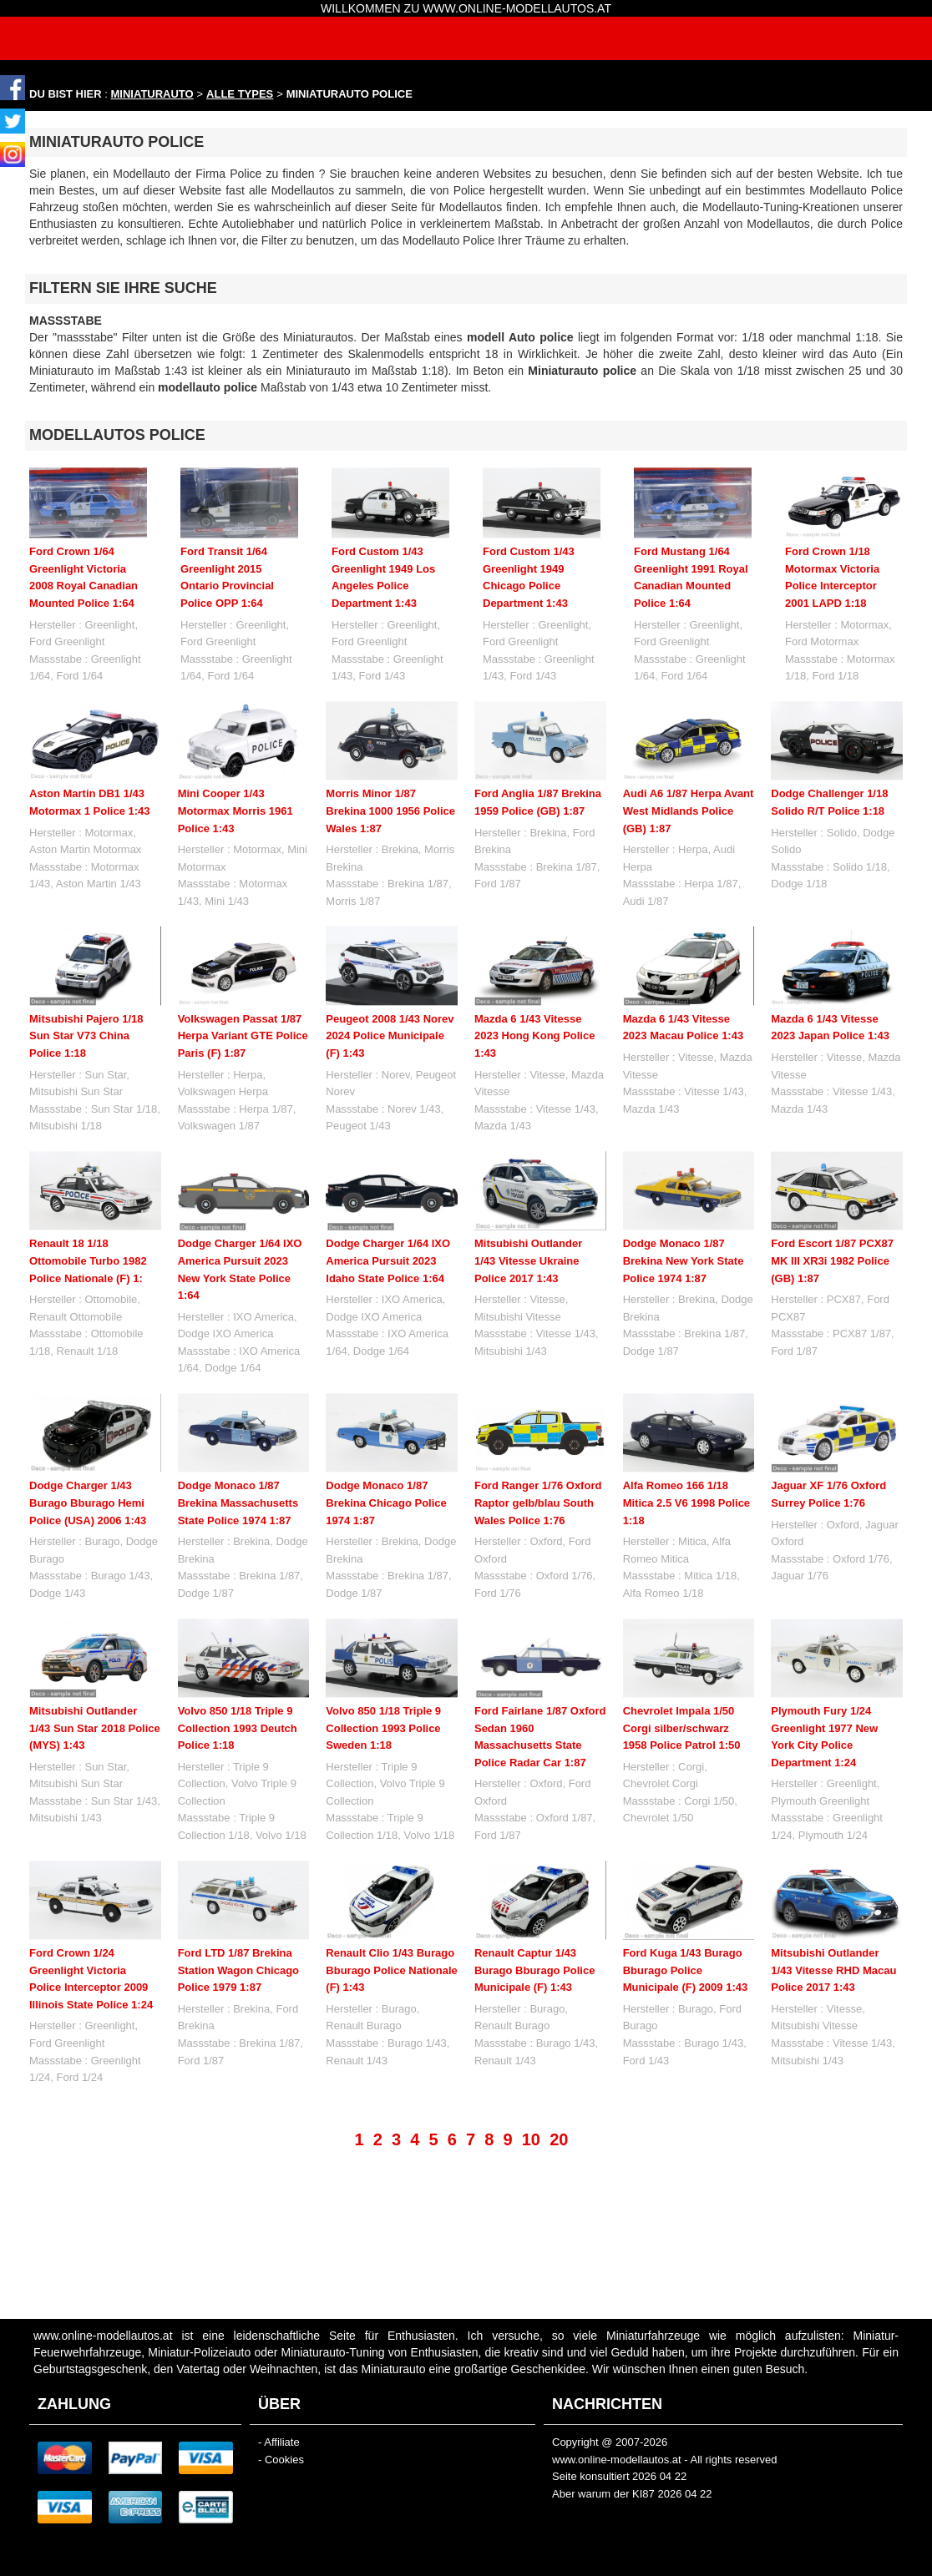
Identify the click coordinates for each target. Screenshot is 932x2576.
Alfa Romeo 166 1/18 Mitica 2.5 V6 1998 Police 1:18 (686, 1502)
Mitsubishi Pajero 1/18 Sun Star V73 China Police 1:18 (86, 1036)
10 (531, 2139)
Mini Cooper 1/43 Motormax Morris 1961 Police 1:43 (235, 810)
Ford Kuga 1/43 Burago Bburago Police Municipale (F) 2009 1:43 (685, 1970)
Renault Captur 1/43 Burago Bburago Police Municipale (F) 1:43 (534, 1970)
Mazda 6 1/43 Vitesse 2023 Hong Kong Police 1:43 (534, 1036)
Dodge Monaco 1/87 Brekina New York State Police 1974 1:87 (683, 1260)
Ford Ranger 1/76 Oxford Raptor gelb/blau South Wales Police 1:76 (537, 1502)
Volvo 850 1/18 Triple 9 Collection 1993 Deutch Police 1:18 (237, 1728)
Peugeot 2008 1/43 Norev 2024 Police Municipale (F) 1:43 (389, 1036)
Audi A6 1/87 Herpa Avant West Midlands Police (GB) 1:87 (688, 810)
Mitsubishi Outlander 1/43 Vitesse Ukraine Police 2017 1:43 (528, 1260)
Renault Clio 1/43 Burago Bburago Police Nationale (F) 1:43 (391, 1970)
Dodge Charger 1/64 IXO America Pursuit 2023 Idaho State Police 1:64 (388, 1260)
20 (559, 2139)
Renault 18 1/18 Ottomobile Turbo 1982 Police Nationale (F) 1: (88, 1260)
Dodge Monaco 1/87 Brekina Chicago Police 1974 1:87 (386, 1502)
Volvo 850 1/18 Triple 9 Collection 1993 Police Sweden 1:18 (383, 1728)
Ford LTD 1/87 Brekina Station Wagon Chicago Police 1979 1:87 (238, 1970)
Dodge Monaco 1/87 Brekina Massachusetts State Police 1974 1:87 (238, 1502)
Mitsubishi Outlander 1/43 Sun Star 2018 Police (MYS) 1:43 (94, 1728)
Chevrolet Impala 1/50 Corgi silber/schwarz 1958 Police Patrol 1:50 (682, 1728)
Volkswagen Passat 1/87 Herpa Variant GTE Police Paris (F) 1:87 (243, 1036)
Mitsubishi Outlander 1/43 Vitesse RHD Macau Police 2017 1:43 (833, 1970)
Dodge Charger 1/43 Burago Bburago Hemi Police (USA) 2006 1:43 (87, 1502)
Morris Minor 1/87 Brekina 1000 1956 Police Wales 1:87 (390, 810)
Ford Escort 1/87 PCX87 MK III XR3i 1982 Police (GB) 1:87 (832, 1260)
